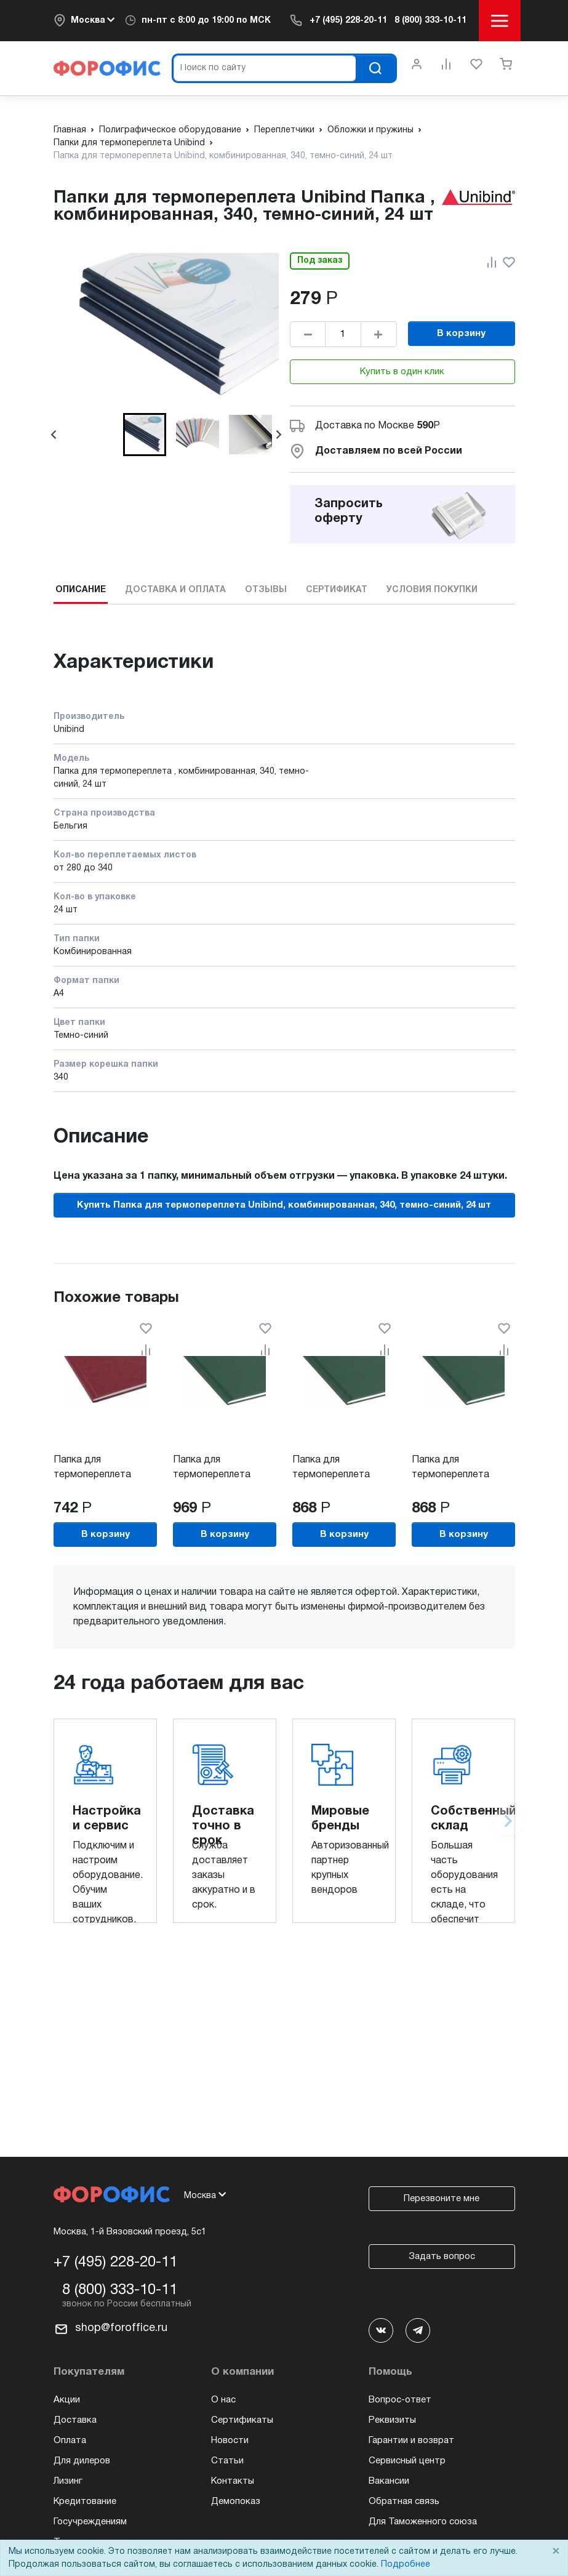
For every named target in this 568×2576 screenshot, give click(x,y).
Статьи (227, 2461)
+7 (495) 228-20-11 (348, 21)
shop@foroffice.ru (121, 2328)
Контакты (232, 2481)
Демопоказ (235, 2501)
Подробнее (405, 2565)
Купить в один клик (402, 371)
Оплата (70, 2440)
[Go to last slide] (54, 434)
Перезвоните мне (441, 2198)
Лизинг (68, 2481)
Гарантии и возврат (411, 2440)
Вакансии (389, 2481)
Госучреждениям (90, 2522)
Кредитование (85, 2501)
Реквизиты (392, 2420)
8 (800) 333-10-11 (430, 21)
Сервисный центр (407, 2461)
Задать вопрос (442, 2256)
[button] (144, 434)
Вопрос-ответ (400, 2400)
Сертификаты (242, 2420)
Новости (230, 2440)
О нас (223, 2400)
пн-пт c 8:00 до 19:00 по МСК (206, 21)
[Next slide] (278, 434)
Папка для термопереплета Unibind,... (92, 1475)
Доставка (75, 2420)
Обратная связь (404, 2501)
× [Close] (555, 2552)
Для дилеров (82, 2461)
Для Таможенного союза (423, 2522)
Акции (67, 2400)
